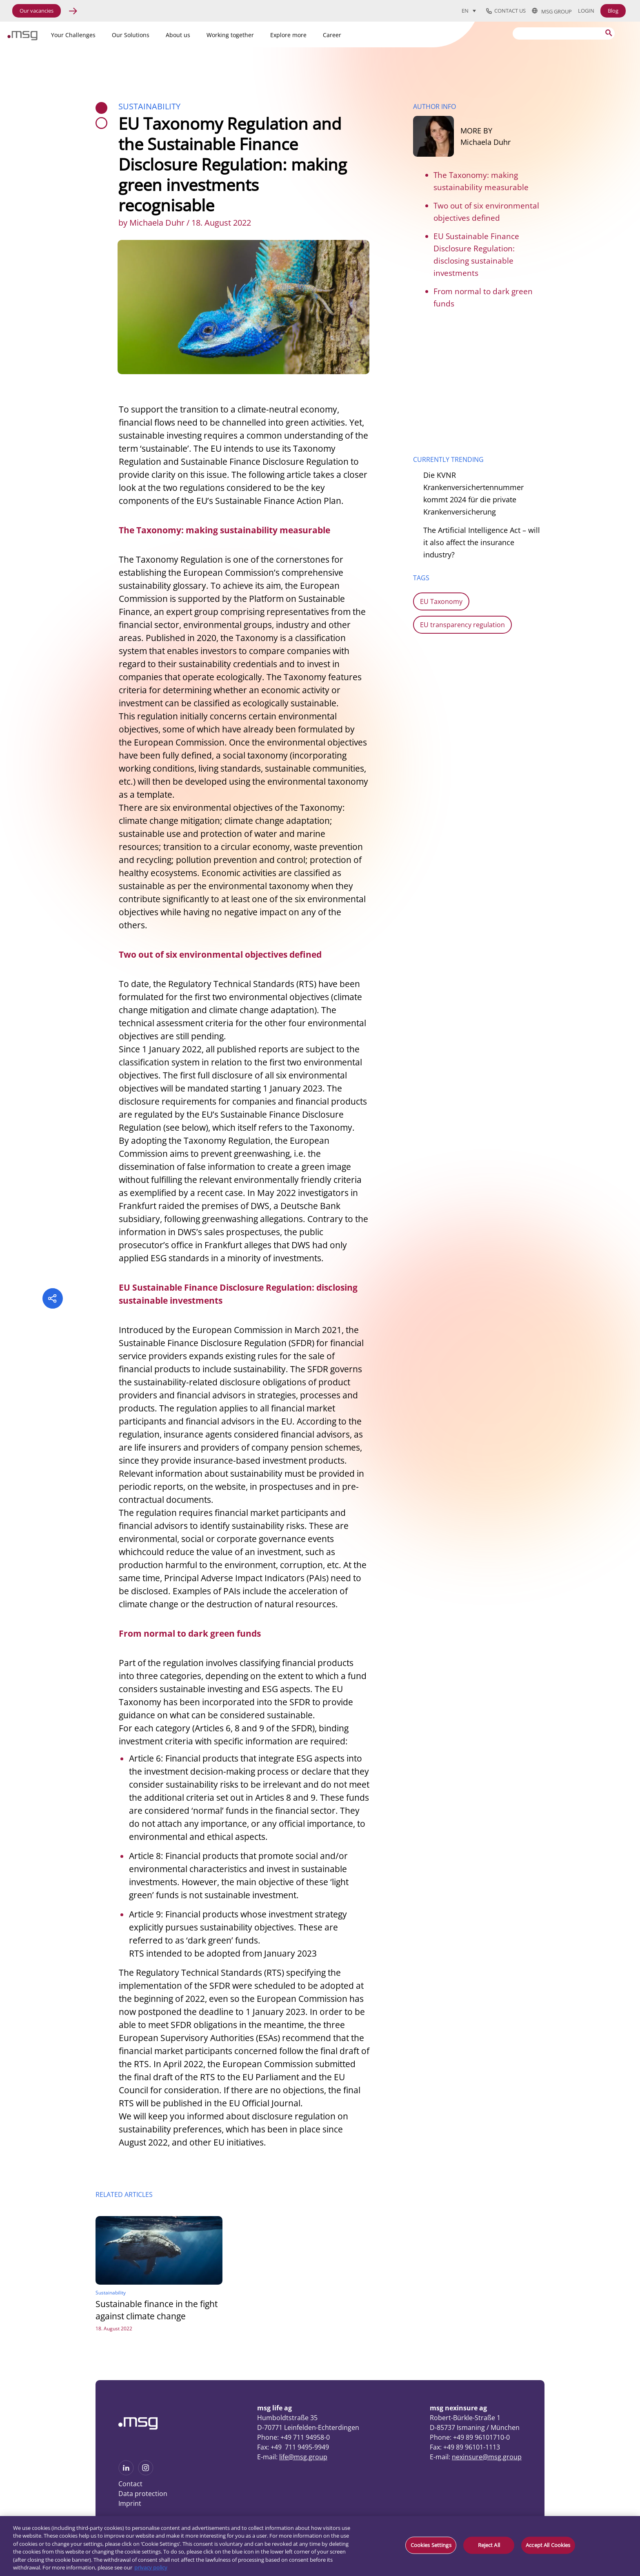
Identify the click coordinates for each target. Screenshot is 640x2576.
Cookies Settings (431, 2545)
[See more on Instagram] (145, 2472)
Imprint (129, 2503)
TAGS (421, 577)
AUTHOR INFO (434, 106)
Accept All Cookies (548, 2545)
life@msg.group (303, 2456)
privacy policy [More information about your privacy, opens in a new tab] (150, 2567)
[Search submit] (609, 33)
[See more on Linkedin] (126, 2472)
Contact (130, 2483)
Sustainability (149, 106)
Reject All (489, 2545)
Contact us (506, 11)
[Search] (564, 33)
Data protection (142, 2493)
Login (586, 10)
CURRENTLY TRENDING (448, 459)
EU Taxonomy (441, 601)
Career (332, 35)
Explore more (288, 35)
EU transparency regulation (462, 624)
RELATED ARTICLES (124, 2194)
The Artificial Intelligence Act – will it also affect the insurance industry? (481, 542)
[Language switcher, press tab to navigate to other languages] (469, 11)
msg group (552, 11)
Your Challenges (73, 35)
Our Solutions (130, 35)
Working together (230, 35)
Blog (613, 10)
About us (178, 35)
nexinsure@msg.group (487, 2456)
